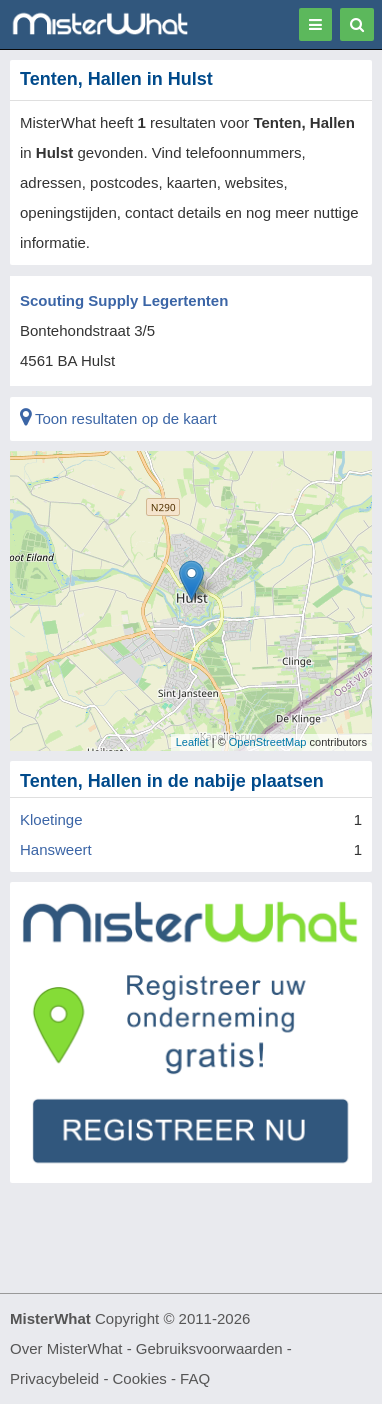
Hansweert (56, 849)
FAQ (195, 1378)
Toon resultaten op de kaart (118, 418)
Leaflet (192, 742)
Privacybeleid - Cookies (88, 1378)
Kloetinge (51, 819)
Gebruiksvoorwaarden (209, 1348)
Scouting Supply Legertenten (124, 300)
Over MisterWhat (66, 1348)
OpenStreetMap (268, 742)
